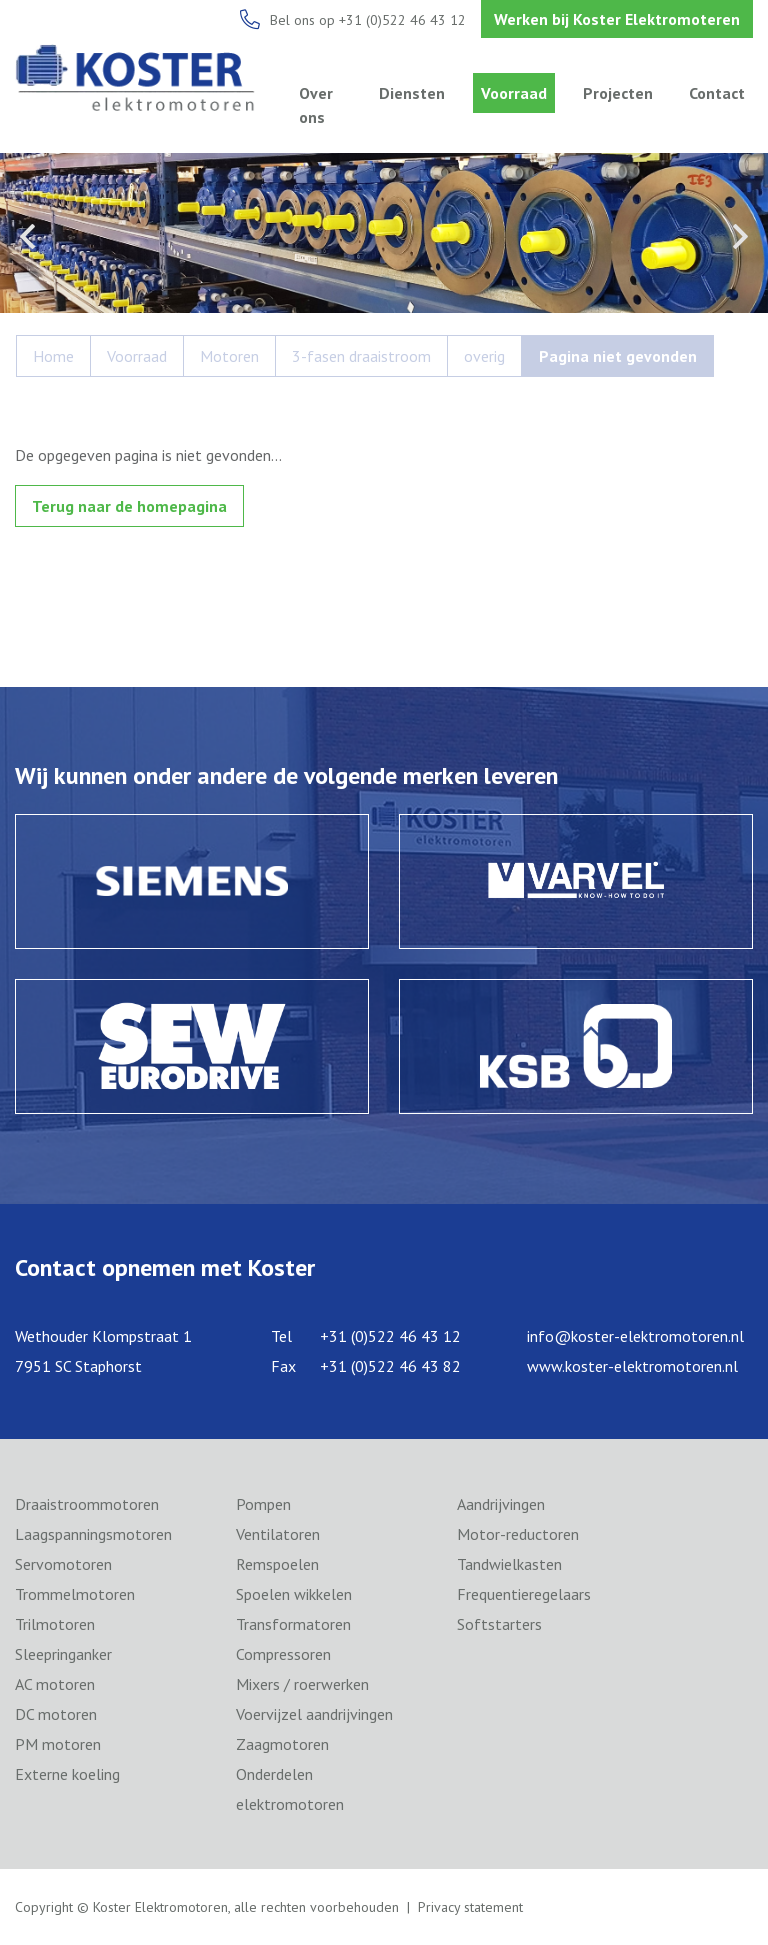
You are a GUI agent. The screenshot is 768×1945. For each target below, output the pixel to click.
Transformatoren (293, 1624)
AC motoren (55, 1684)
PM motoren (58, 1744)
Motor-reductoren (518, 1534)
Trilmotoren (55, 1624)
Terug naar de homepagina (129, 506)
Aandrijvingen (501, 1504)
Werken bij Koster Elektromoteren (617, 19)
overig (484, 356)
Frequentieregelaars (524, 1594)
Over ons (316, 105)
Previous (27, 236)
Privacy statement (470, 1907)
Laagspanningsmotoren (93, 1534)
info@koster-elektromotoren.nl (635, 1336)
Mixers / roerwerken (302, 1684)
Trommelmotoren (75, 1594)
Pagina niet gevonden (618, 356)
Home (53, 356)
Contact (717, 93)
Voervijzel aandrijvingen (314, 1714)
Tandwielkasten (509, 1564)
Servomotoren (63, 1564)
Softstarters (499, 1624)
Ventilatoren (278, 1534)
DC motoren (56, 1714)
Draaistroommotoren (87, 1504)
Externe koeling (67, 1774)
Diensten (412, 93)
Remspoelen (277, 1564)
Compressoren (283, 1654)
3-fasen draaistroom (361, 356)
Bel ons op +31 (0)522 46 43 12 (368, 20)
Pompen (263, 1504)
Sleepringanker (63, 1654)
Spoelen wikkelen (294, 1594)
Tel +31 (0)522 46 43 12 (366, 1336)
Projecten (618, 93)
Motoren (229, 356)
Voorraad (514, 93)
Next (740, 236)
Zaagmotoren (282, 1744)
